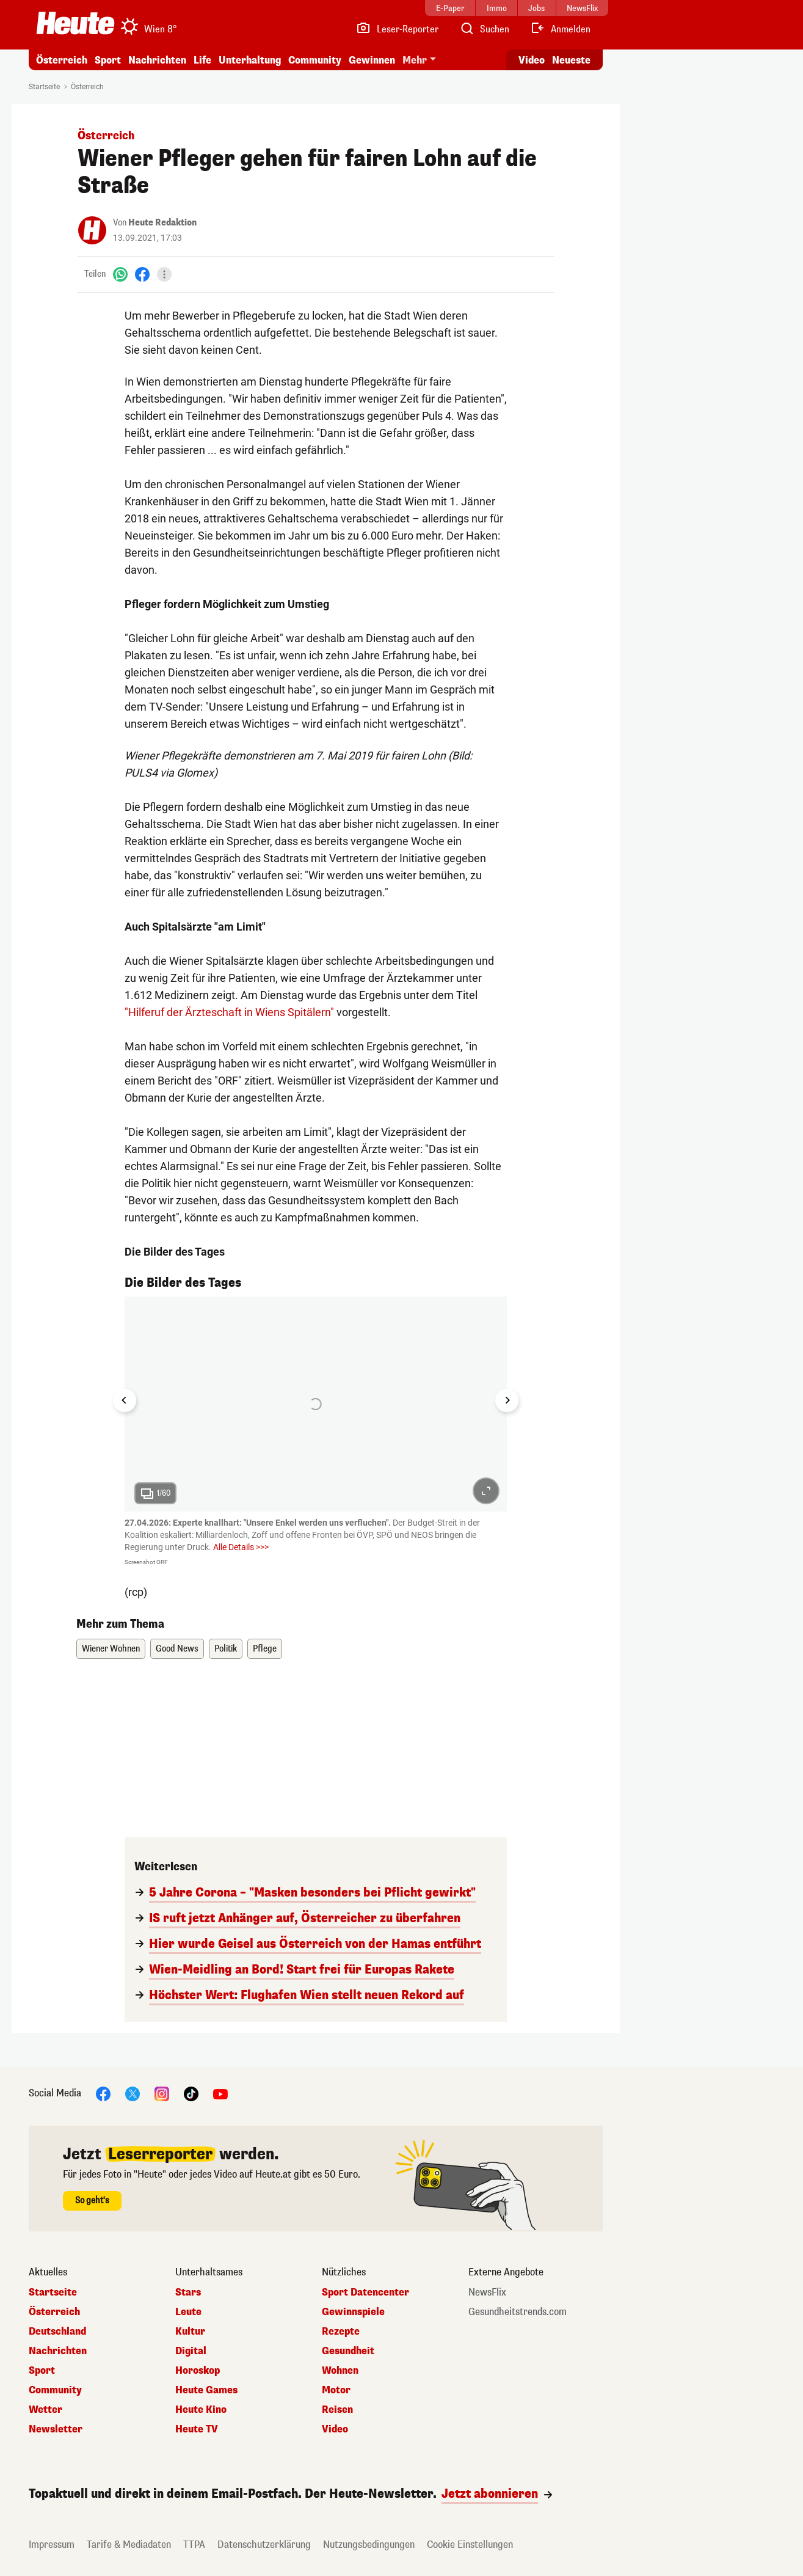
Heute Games (206, 2390)
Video (335, 2429)
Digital (190, 2351)
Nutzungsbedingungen (369, 2544)
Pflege (265, 1649)
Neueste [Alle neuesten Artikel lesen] (571, 60)
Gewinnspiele (353, 2312)
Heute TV (196, 2429)
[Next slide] (506, 1400)
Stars (188, 2292)
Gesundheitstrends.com (517, 2312)
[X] (132, 2093)
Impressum (51, 2544)
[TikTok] (191, 2093)
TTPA (194, 2544)
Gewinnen (372, 60)
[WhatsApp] (120, 274)
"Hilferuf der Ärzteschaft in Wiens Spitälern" (229, 1012)
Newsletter (55, 2429)
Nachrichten (157, 60)
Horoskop (197, 2371)
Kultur (190, 2331)
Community (314, 60)
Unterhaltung (250, 60)
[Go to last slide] (124, 1400)
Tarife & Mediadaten (129, 2544)
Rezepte (341, 2331)
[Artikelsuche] (484, 29)
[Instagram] (161, 2093)
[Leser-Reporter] (397, 29)
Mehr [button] (414, 60)
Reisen (337, 2410)
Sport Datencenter (365, 2292)
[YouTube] (220, 2093)
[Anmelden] (560, 29)
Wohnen (340, 2371)
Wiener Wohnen (111, 1649)
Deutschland (57, 2331)
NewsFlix (487, 2292)
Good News (177, 1649)
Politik (225, 1649)
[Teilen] (164, 274)
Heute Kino (201, 2410)
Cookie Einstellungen (470, 2544)
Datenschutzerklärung (264, 2544)
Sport (108, 60)
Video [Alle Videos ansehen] (531, 60)
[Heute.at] (75, 23)
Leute (188, 2312)
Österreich (61, 60)
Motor (336, 2390)
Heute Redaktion (162, 223)
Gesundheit (348, 2351)
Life (202, 60)
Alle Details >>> (241, 1547)
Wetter (45, 2410)
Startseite (44, 86)
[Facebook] (142, 274)
